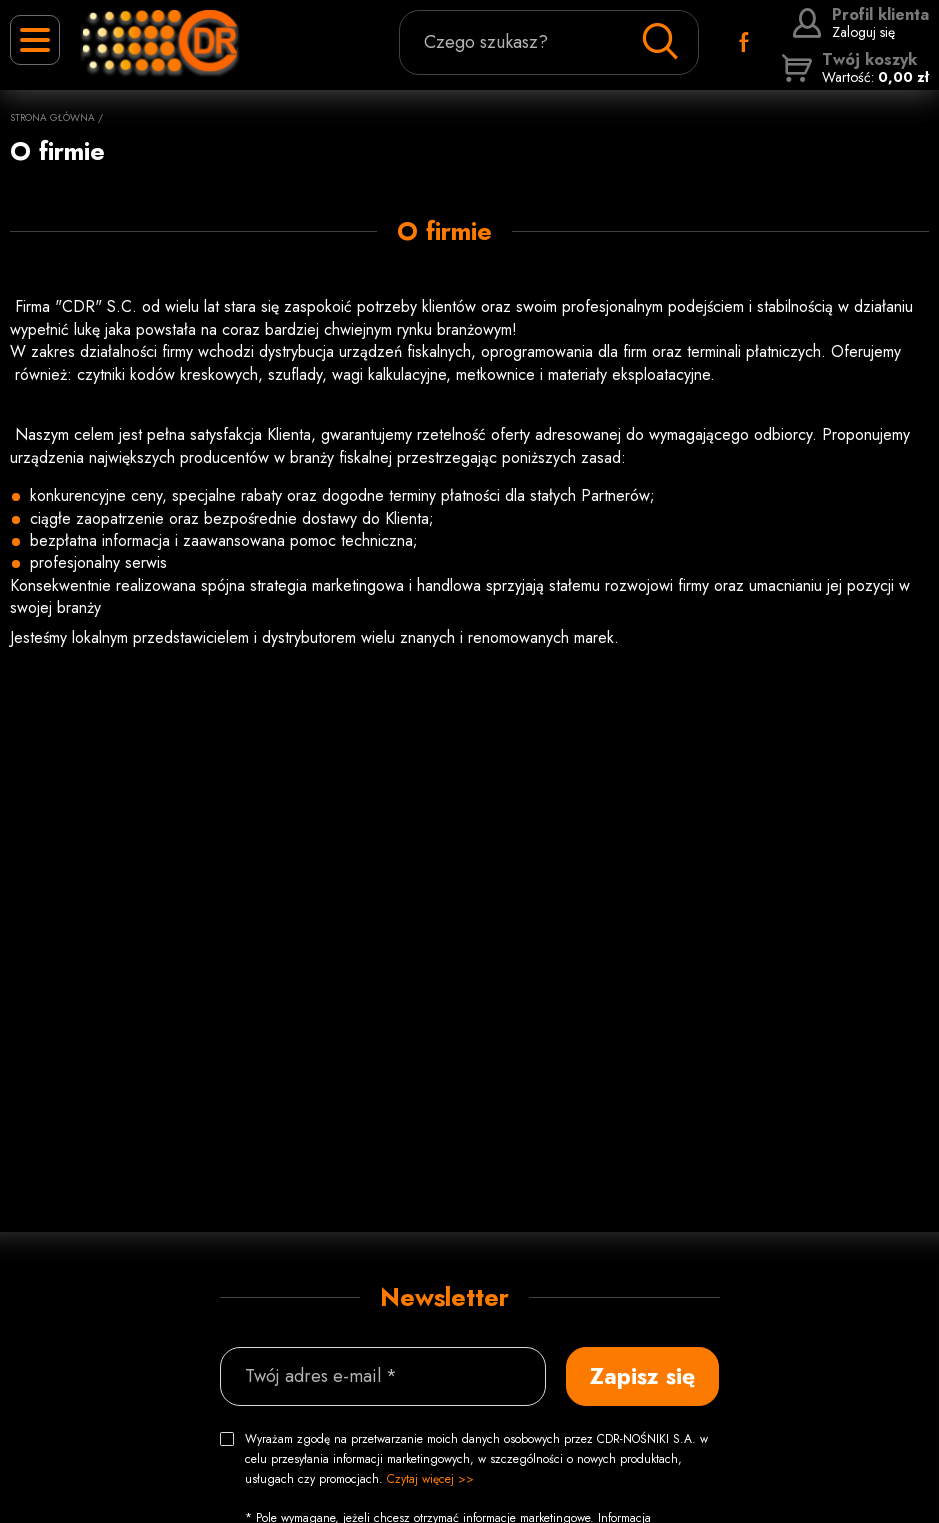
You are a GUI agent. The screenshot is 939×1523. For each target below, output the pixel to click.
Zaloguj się (860, 23)
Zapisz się (642, 1376)
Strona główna (52, 117)
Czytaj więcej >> (430, 1479)
